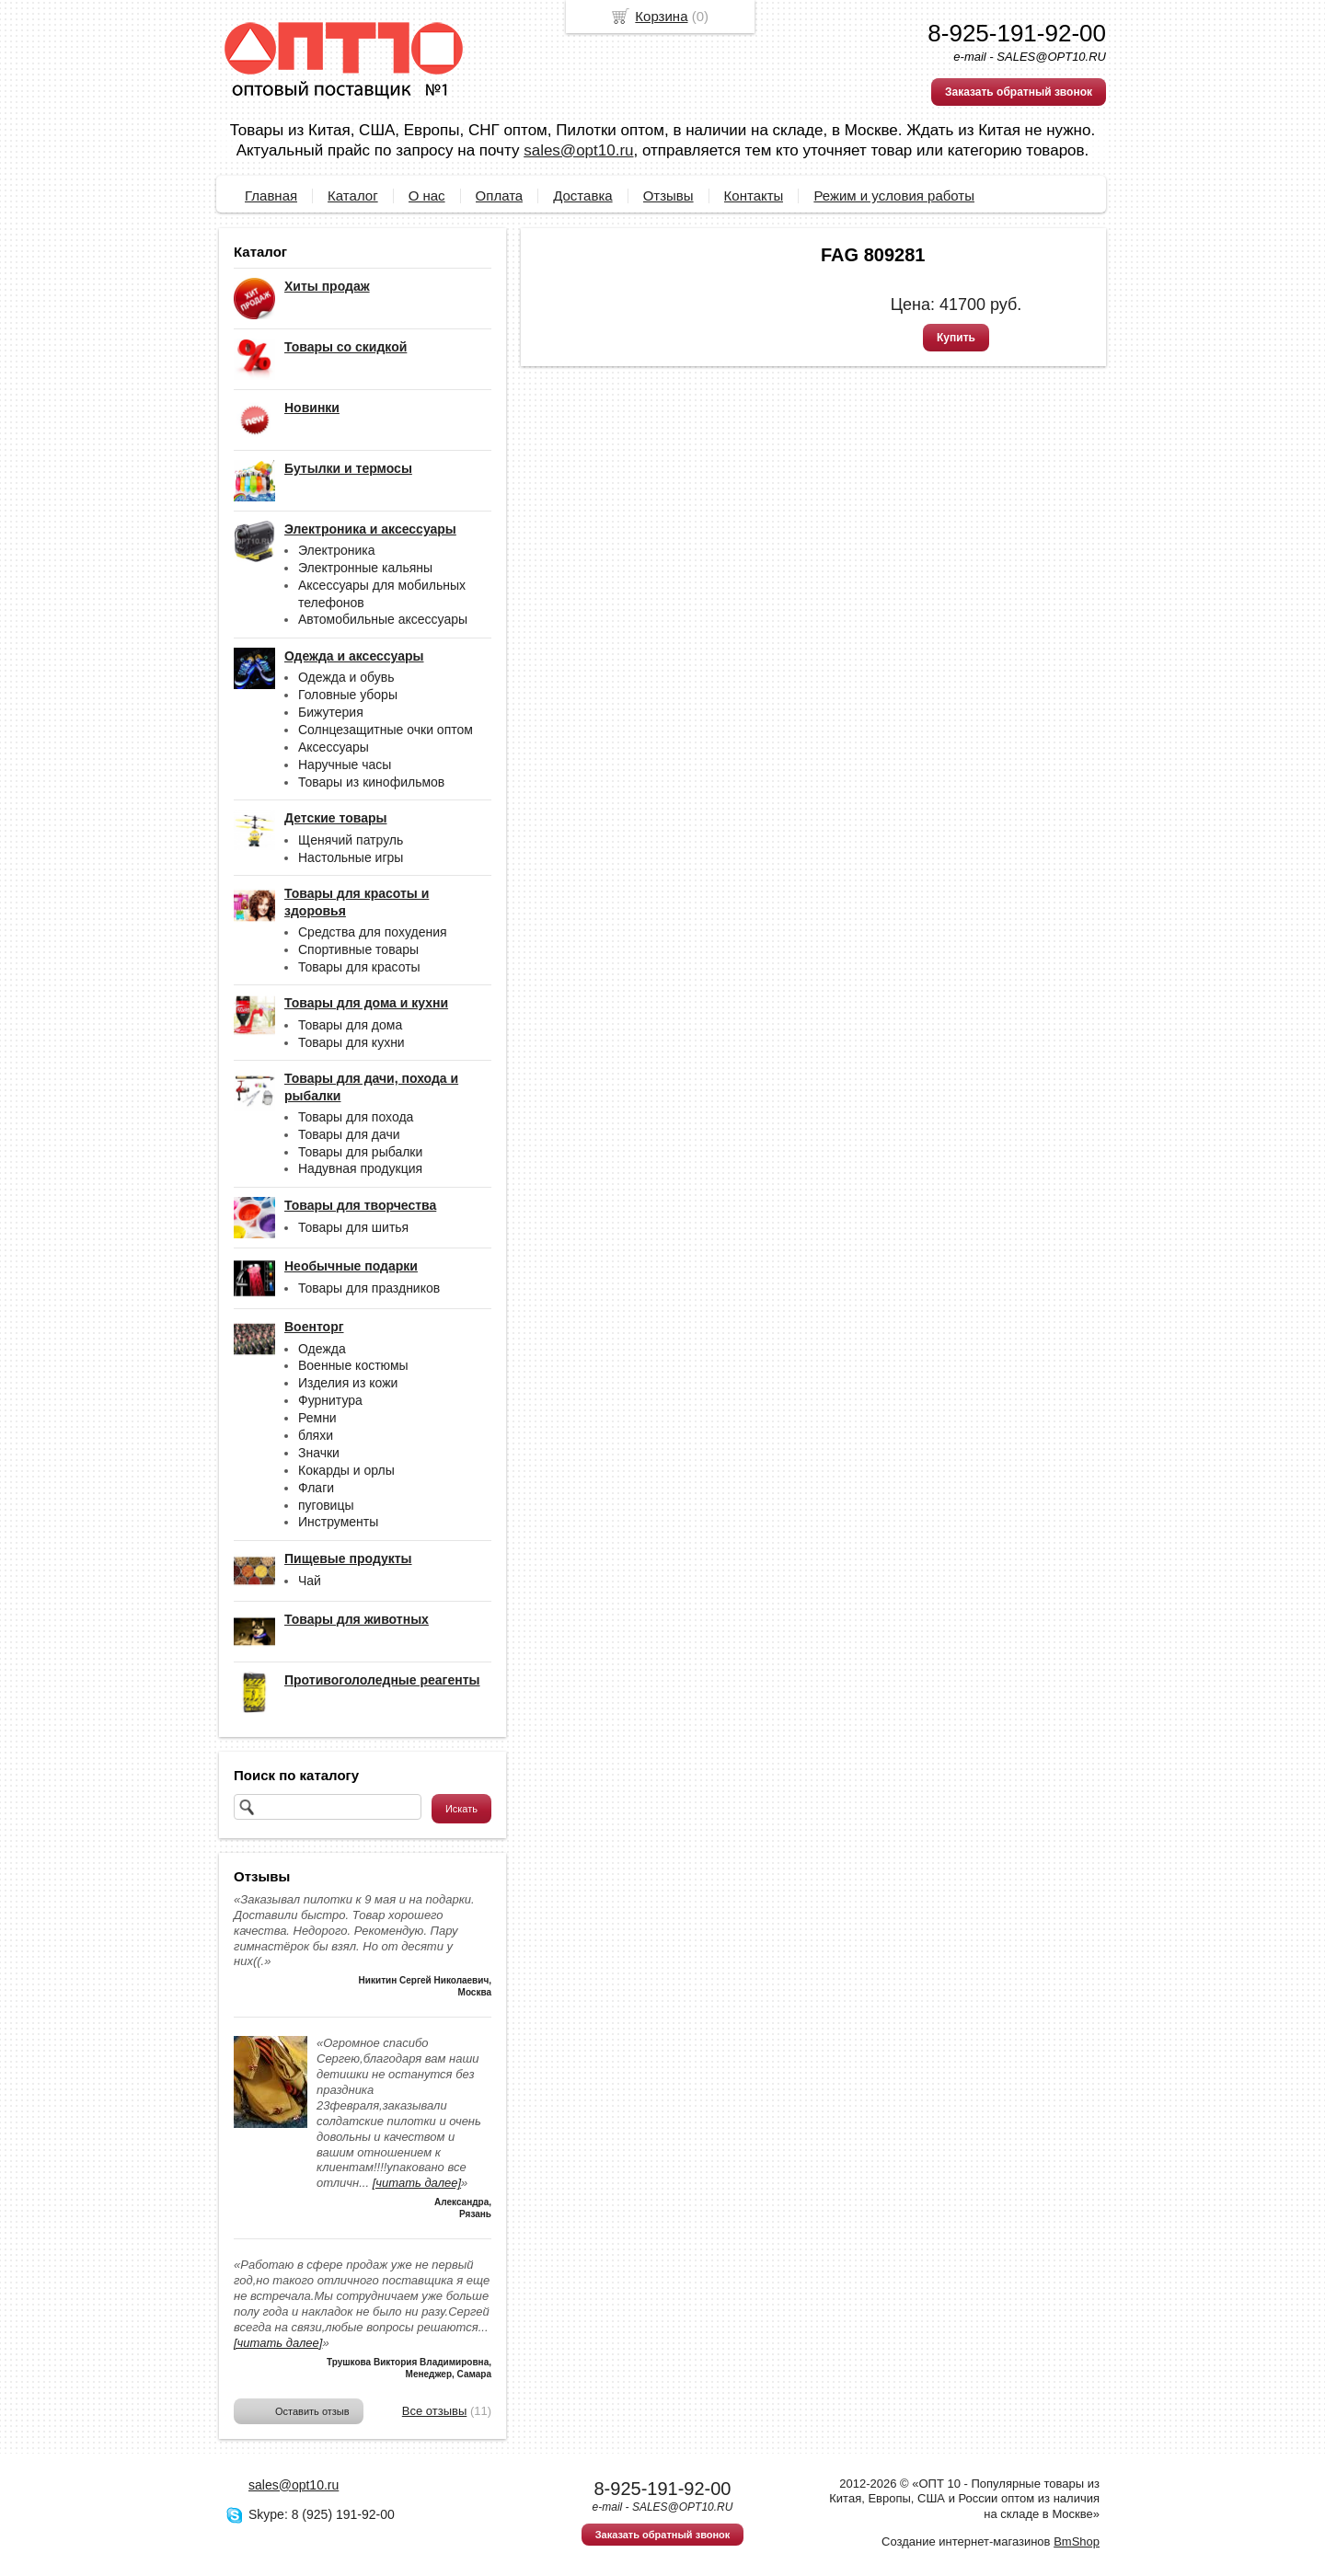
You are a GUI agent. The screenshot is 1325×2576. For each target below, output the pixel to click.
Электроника (336, 550)
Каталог (353, 195)
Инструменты (338, 1521)
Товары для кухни (351, 1042)
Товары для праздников (369, 1288)
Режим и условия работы (893, 195)
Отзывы (668, 195)
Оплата (500, 195)
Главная (271, 195)
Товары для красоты (359, 967)
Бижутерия (330, 712)
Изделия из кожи (348, 1382)
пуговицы (326, 1505)
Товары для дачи (349, 1134)
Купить (956, 337)
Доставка (582, 195)
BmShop (1077, 2541)
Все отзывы (434, 2411)
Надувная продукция (360, 1168)
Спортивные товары (358, 949)
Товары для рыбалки (360, 1151)
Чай (309, 1580)
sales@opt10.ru (578, 150)
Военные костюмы (353, 1365)
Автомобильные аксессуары (382, 619)
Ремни (317, 1417)
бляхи (315, 1435)
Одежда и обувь (346, 677)
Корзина (661, 16)
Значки (319, 1452)
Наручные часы (344, 764)
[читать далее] (417, 2183)
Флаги (316, 1487)
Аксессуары (333, 747)
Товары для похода (355, 1117)
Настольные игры (350, 857)
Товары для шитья (353, 1227)
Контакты (754, 195)
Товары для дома (350, 1025)
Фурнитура (330, 1400)
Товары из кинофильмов (371, 782)
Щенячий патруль (350, 840)
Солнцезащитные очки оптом (385, 729)
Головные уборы (348, 694)
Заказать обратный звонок (1018, 92)
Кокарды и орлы (346, 1470)
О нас (427, 195)
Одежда (322, 1348)
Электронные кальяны (365, 567)
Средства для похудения (372, 932)
